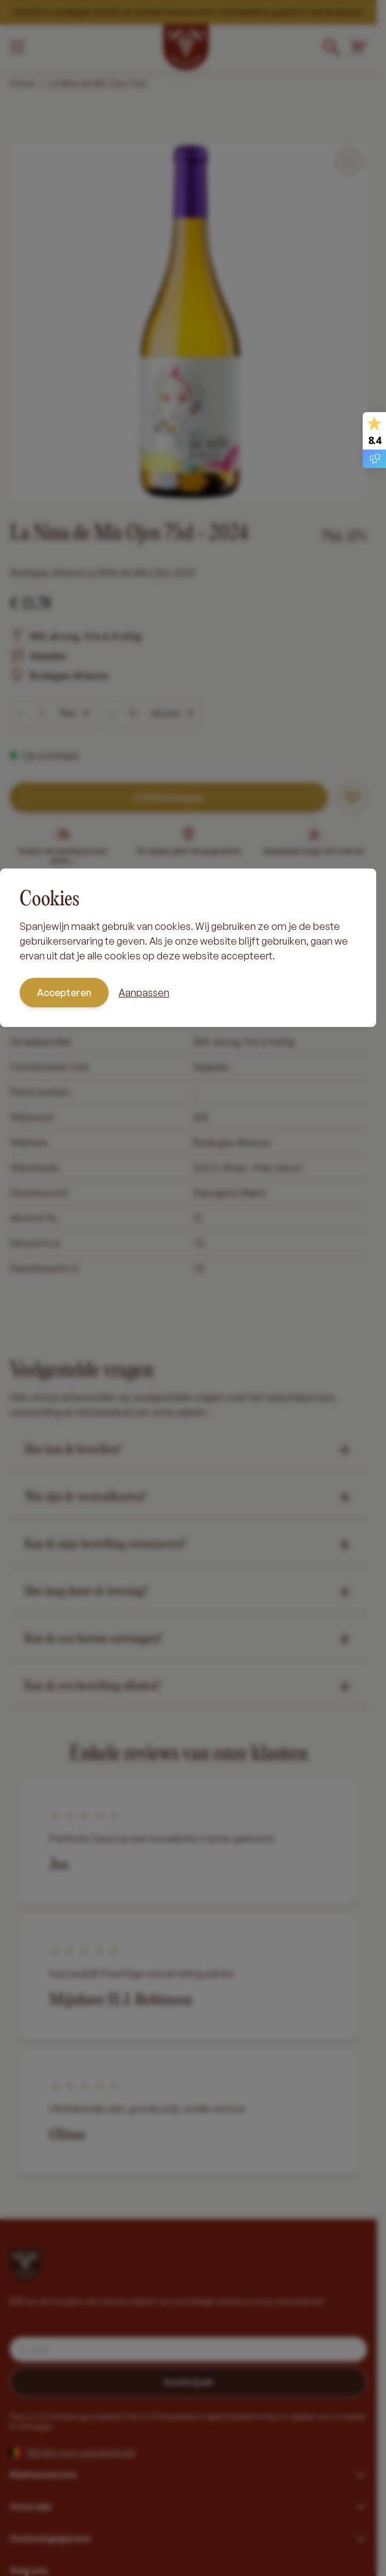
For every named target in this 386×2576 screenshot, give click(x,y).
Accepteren (64, 992)
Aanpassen (143, 992)
